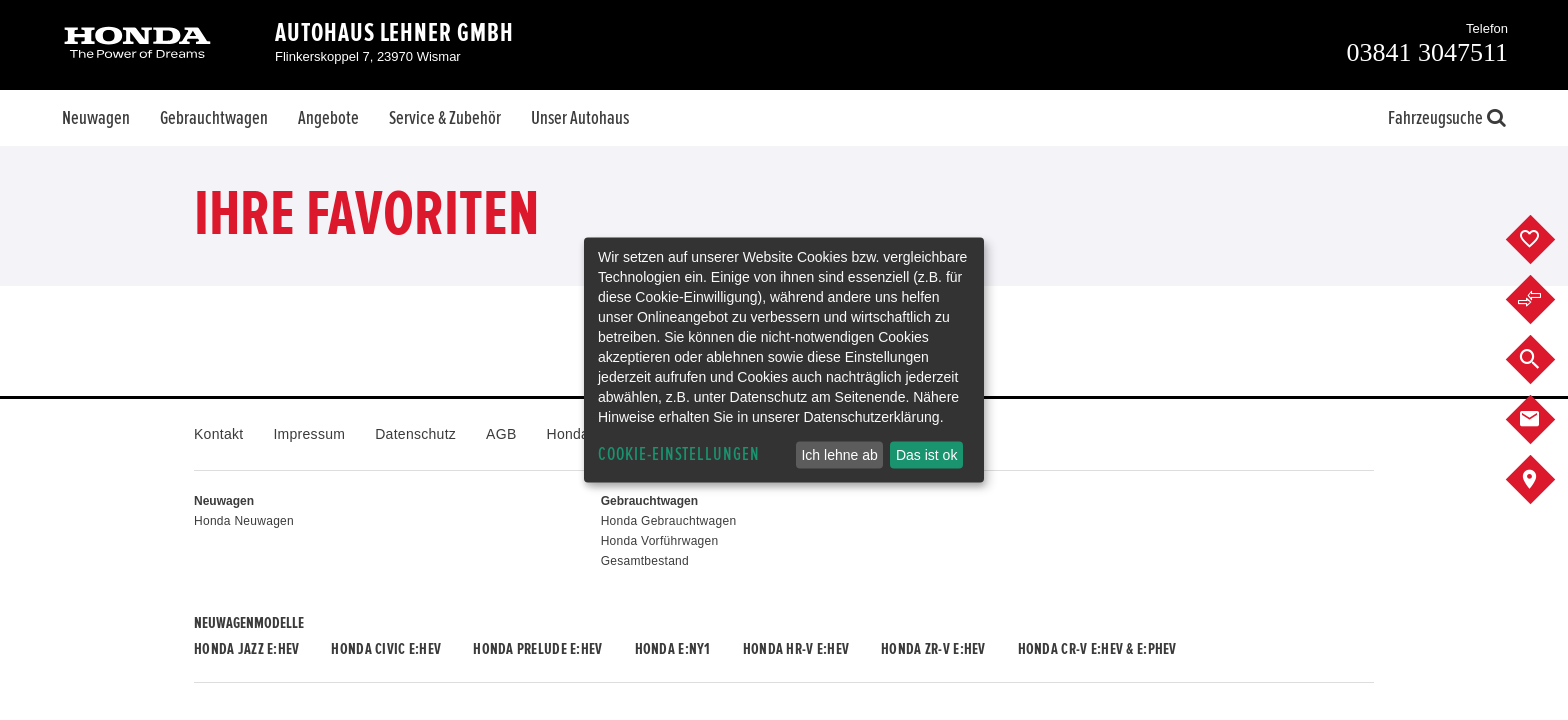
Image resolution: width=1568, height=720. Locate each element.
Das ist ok (926, 455)
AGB (501, 434)
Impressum (309, 434)
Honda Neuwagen (244, 521)
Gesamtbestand (645, 561)
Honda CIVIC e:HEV (386, 649)
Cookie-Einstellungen (679, 454)
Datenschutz (415, 434)
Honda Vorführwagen (660, 541)
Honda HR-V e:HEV (796, 649)
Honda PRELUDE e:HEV (537, 649)
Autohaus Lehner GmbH (394, 33)
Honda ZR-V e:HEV (933, 649)
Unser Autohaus (580, 118)
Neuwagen (96, 118)
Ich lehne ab (839, 455)
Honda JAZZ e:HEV (246, 649)
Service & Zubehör (445, 118)
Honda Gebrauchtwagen (669, 521)
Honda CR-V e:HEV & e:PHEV (1097, 649)
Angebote (328, 118)
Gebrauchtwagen (214, 118)
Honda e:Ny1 (673, 649)
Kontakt (218, 434)
